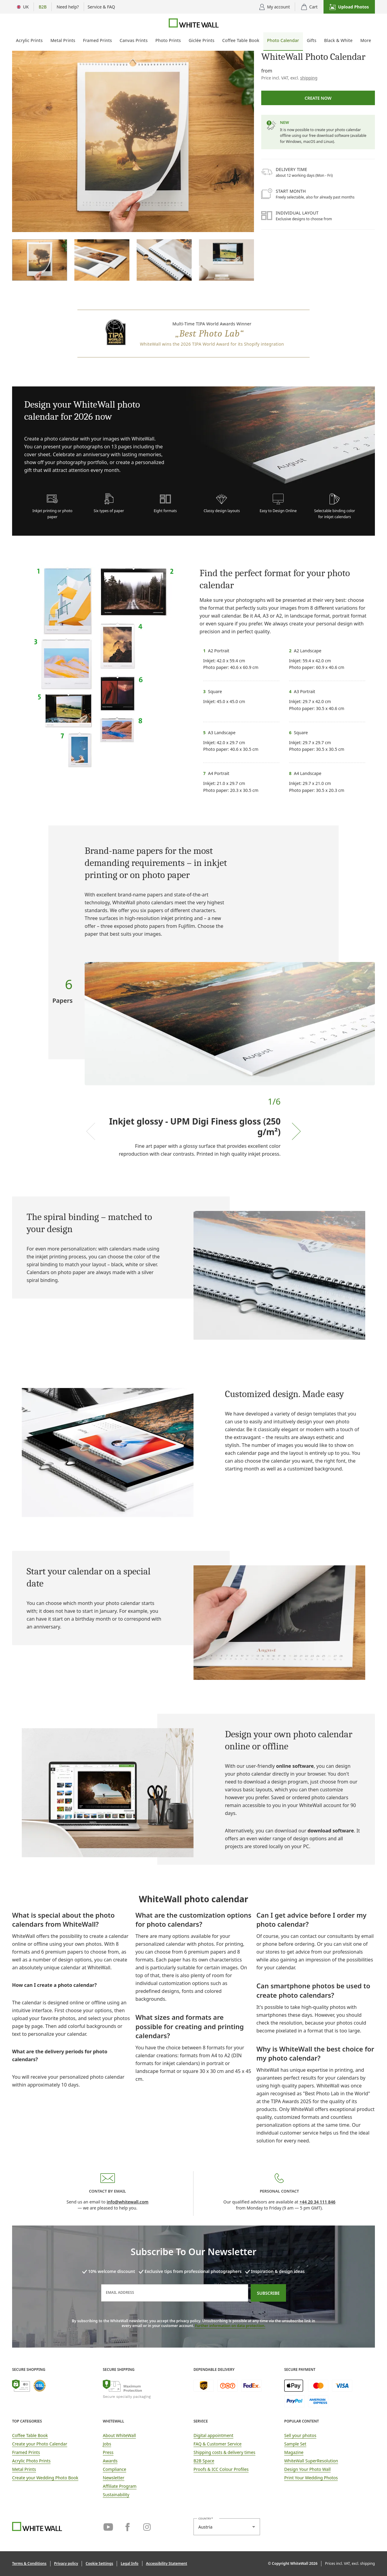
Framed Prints (97, 40)
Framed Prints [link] (26, 2452)
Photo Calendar (283, 40)
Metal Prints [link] (24, 2469)
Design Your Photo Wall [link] (307, 2469)
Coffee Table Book (240, 40)
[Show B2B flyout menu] (43, 7)
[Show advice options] (68, 7)
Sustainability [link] (116, 2494)
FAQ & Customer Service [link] (218, 2444)
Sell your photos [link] (300, 2435)
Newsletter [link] (113, 2478)
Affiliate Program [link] (119, 2486)
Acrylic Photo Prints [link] (31, 2461)
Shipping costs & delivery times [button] (224, 2452)
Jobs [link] (107, 2444)
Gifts (312, 40)
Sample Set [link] (295, 2444)
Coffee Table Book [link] (30, 2435)
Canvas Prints (134, 40)
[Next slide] (296, 1131)
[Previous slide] (91, 1131)
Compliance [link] (114, 2469)
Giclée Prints (201, 40)
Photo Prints (168, 40)
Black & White (338, 40)
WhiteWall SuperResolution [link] (311, 2461)
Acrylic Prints (29, 40)
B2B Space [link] (204, 2461)
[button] (349, 7)
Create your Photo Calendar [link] (39, 2444)
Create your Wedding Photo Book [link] (45, 2478)
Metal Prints (62, 40)
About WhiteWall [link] (119, 2435)
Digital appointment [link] (213, 2435)
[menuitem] (29, 41)
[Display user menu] (275, 7)
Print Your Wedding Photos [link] (311, 2478)
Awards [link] (110, 2461)
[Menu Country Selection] (23, 7)
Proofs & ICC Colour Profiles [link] (221, 2469)
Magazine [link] (294, 2452)
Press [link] (108, 2452)
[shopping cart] (309, 7)
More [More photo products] (365, 40)
